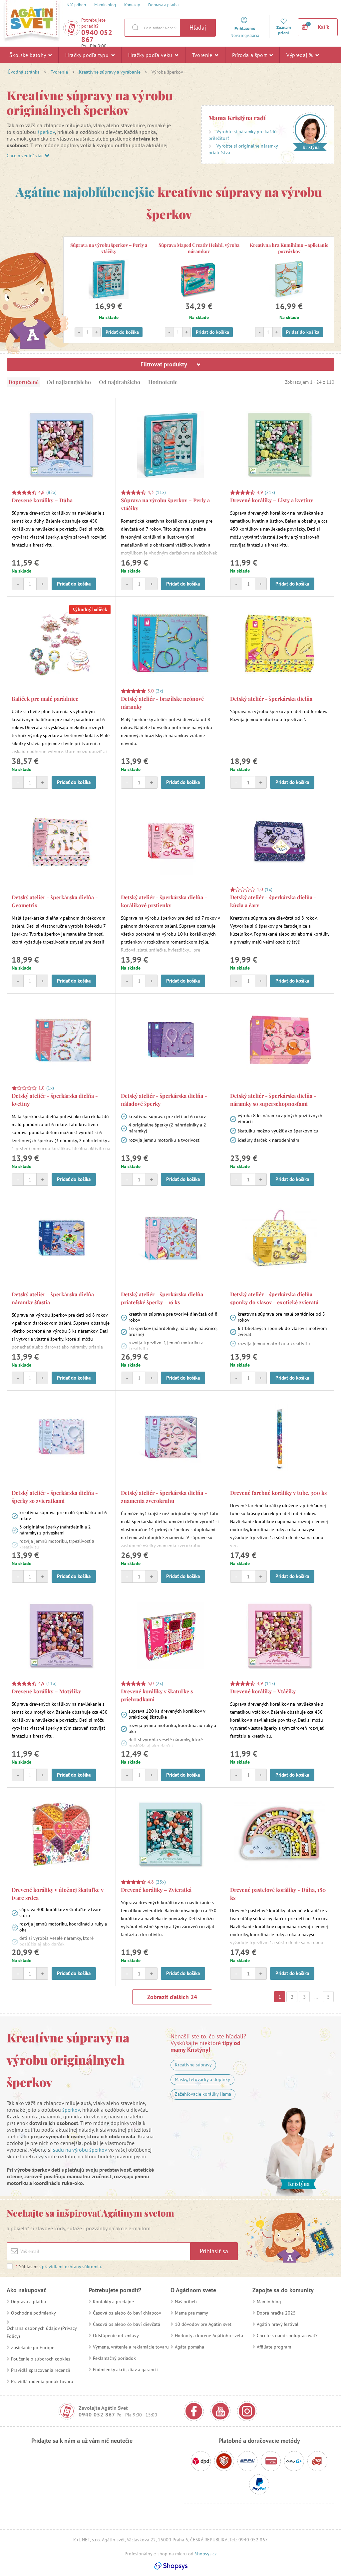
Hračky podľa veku (153, 54)
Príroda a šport (252, 54)
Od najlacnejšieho (69, 381)
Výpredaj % (302, 54)
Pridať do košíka (122, 332)
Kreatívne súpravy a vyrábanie (110, 72)
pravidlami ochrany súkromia (71, 2267)
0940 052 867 (96, 36)
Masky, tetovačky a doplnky (202, 2079)
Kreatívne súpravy (193, 2065)
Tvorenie (205, 54)
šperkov (46, 132)
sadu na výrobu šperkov (80, 2149)
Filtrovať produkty (170, 364)
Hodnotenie (162, 381)
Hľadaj (197, 27)
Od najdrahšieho (119, 381)
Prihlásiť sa (214, 2251)
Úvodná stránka (24, 72)
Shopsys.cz (205, 2554)
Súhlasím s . (58, 2267)
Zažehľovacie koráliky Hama (203, 2094)
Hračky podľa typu (90, 54)
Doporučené (23, 381)
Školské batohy (30, 54)
